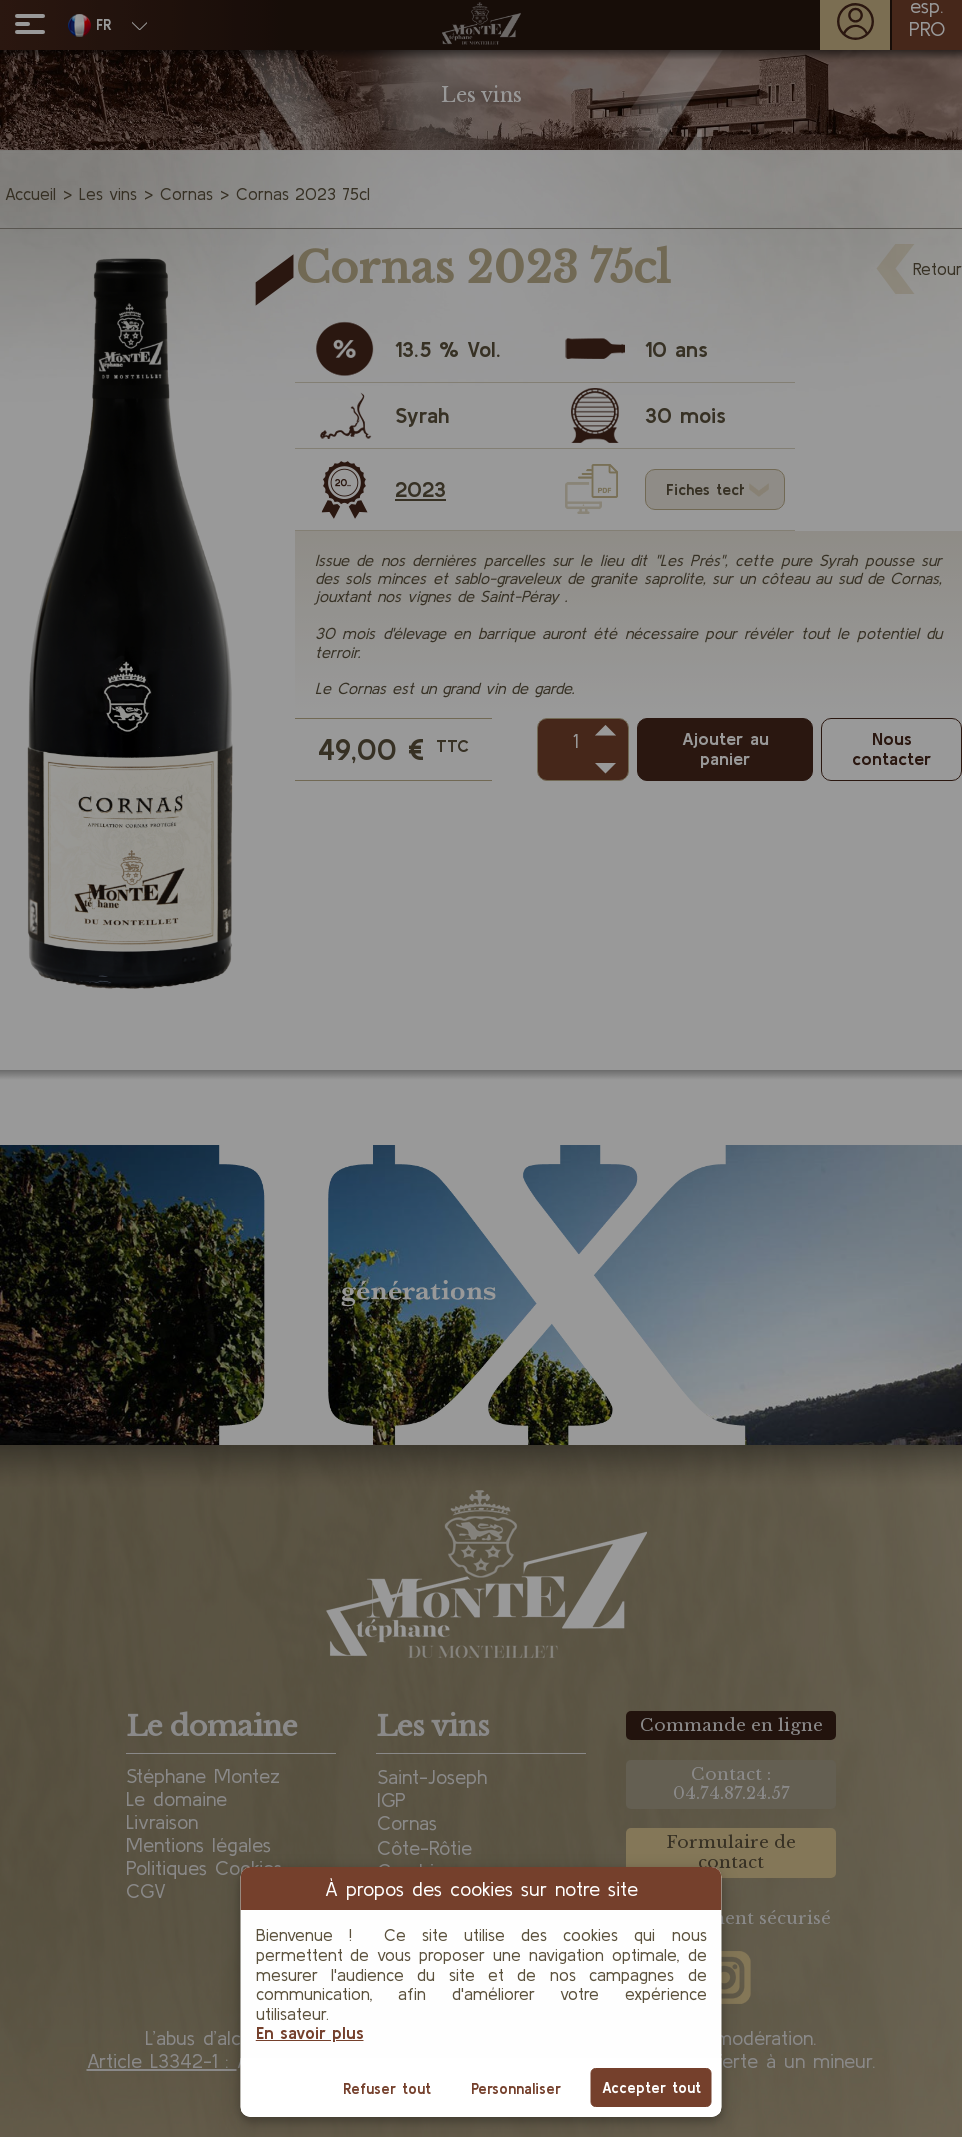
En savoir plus (310, 2032)
